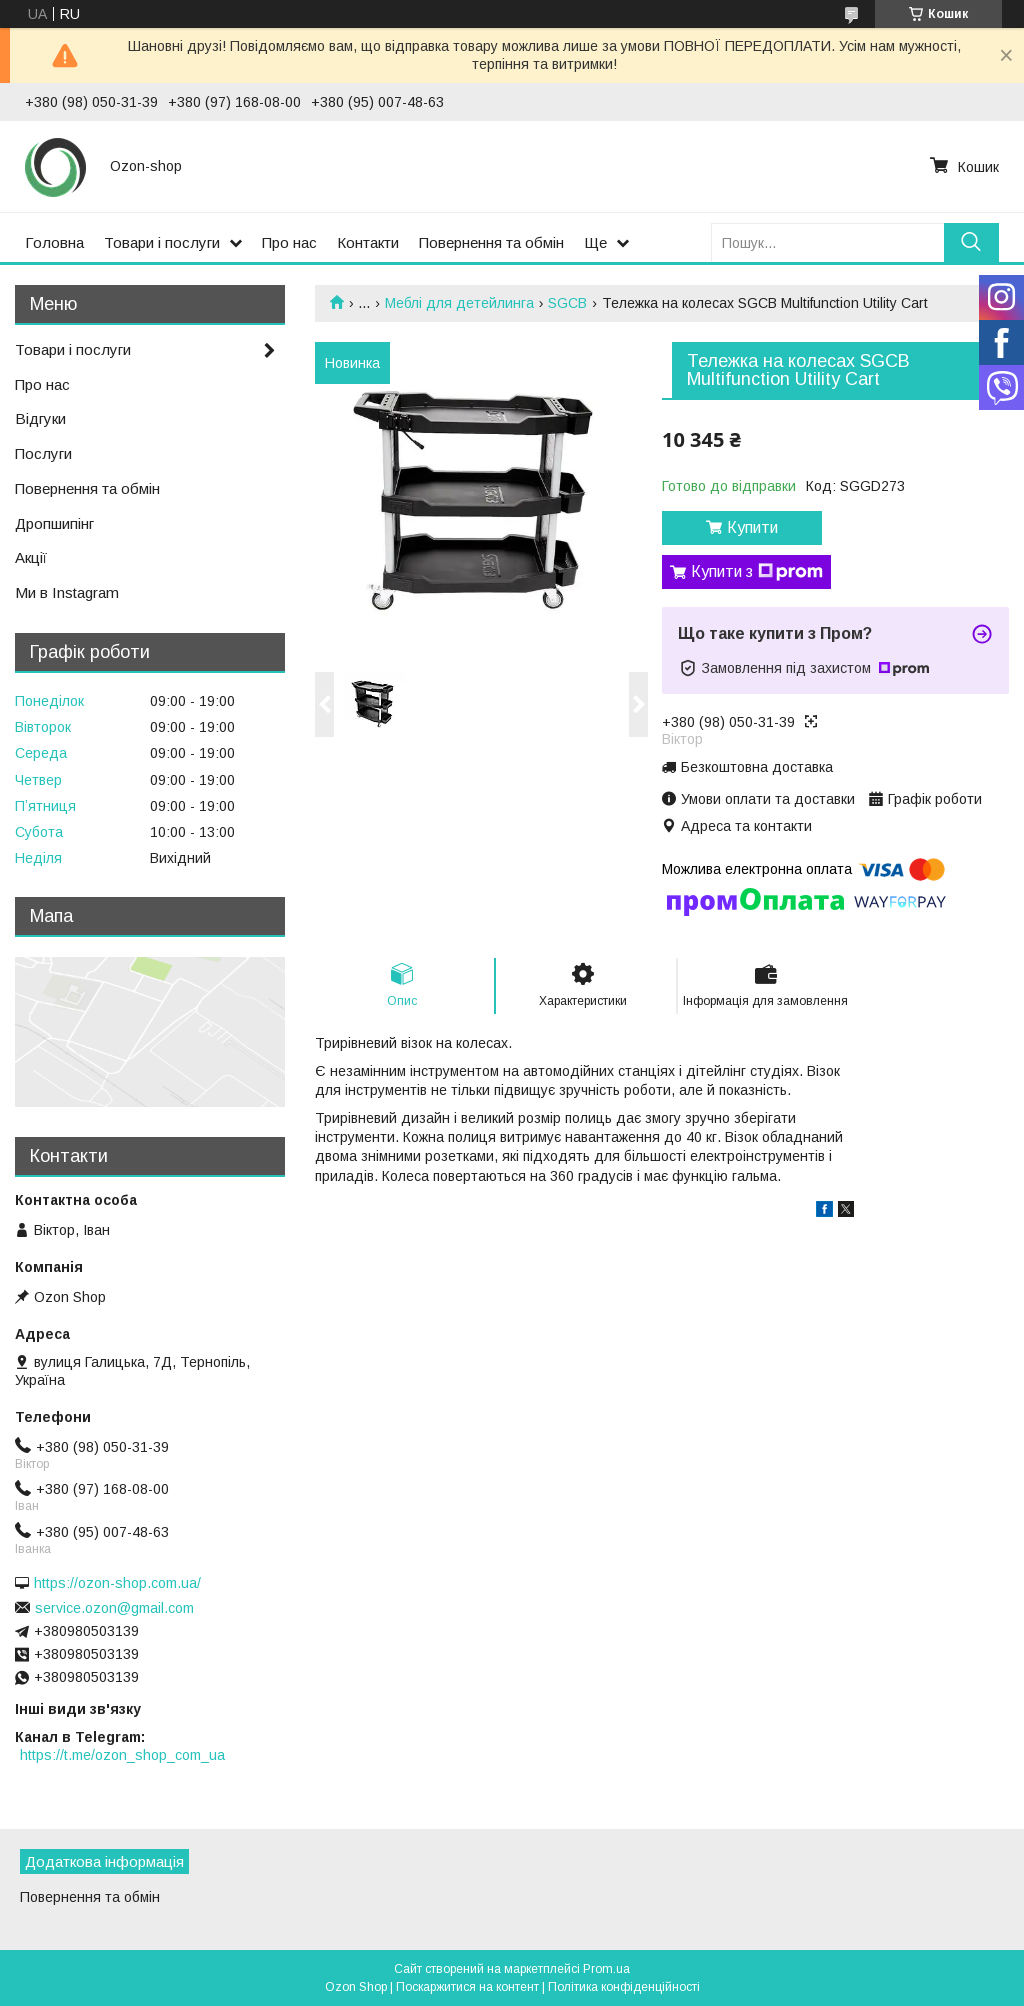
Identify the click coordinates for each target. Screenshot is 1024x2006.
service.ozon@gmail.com (114, 1608)
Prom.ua (606, 1969)
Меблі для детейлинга (459, 303)
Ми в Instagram (67, 592)
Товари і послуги (162, 242)
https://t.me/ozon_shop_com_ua (122, 1755)
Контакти (368, 242)
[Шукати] (971, 242)
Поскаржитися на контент (467, 1987)
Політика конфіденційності (624, 1987)
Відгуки (40, 418)
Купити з (757, 572)
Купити (752, 527)
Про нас (289, 242)
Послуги (43, 453)
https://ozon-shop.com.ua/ (117, 1583)
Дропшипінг (54, 523)
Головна (54, 242)
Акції (31, 557)
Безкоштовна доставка (757, 767)
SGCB (567, 303)
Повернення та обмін (491, 242)
